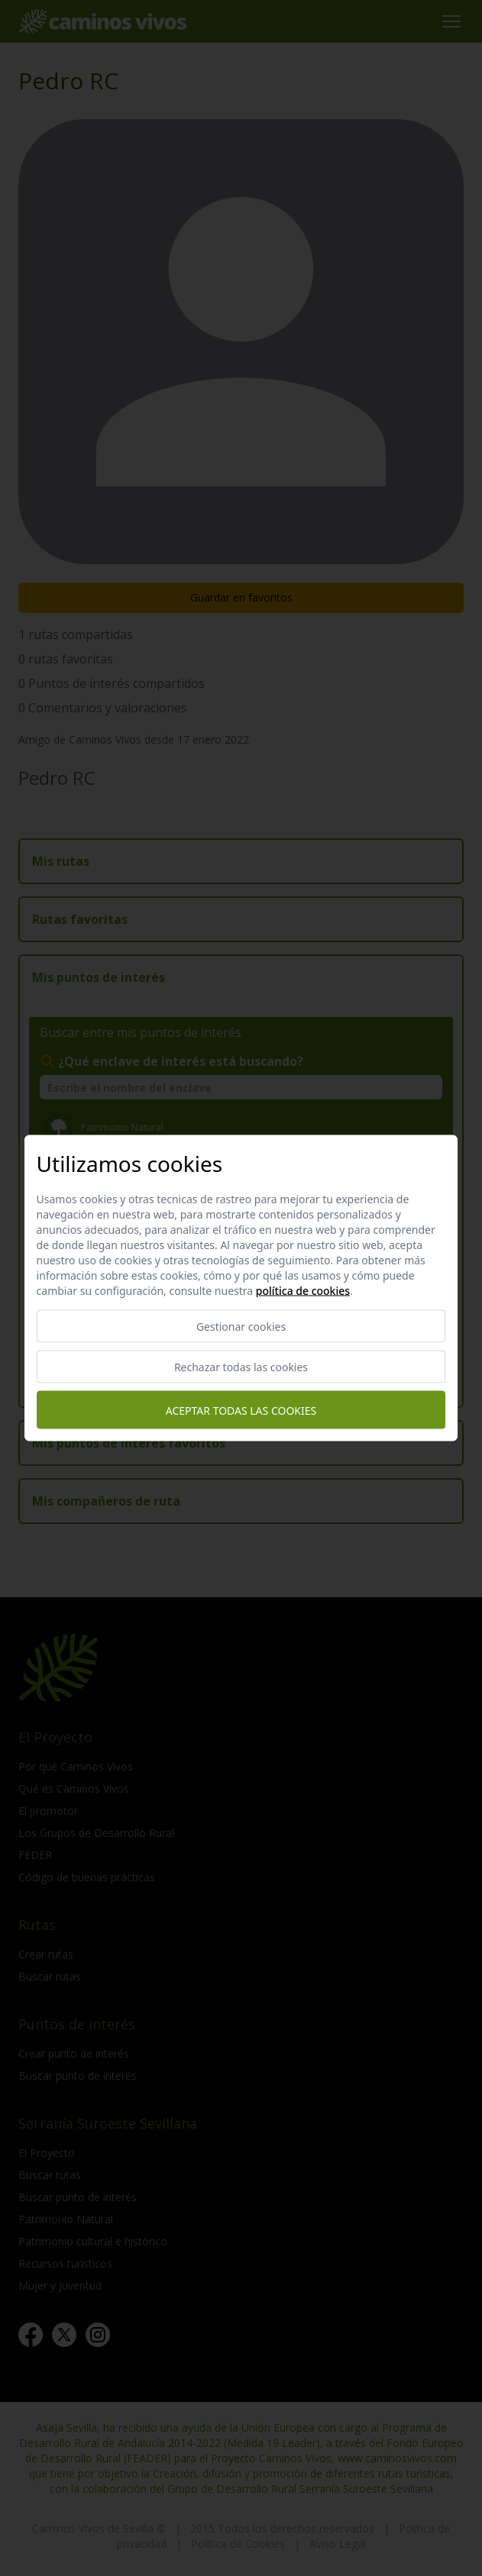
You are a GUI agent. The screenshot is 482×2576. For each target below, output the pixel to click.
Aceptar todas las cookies (241, 1410)
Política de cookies (303, 1290)
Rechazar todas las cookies (241, 1367)
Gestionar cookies (241, 1326)
